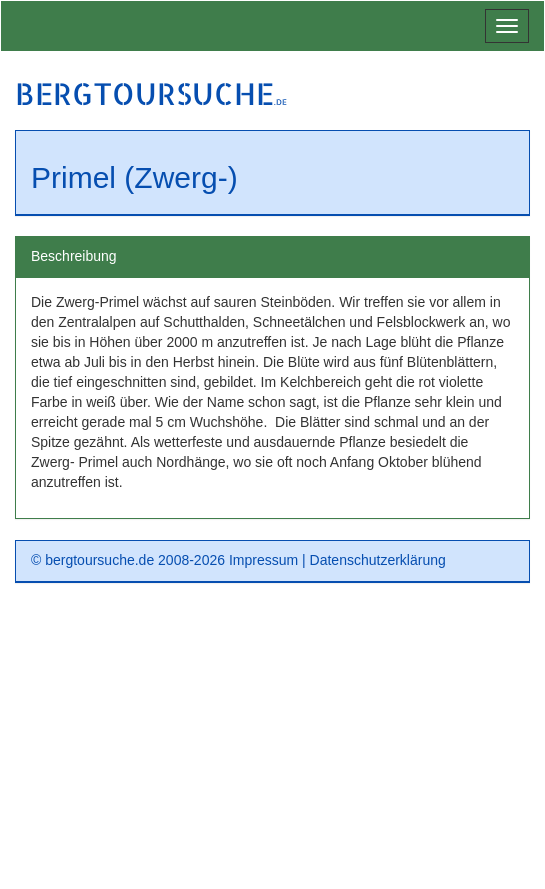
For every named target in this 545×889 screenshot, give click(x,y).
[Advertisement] (272, 743)
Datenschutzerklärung (378, 560)
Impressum (263, 560)
